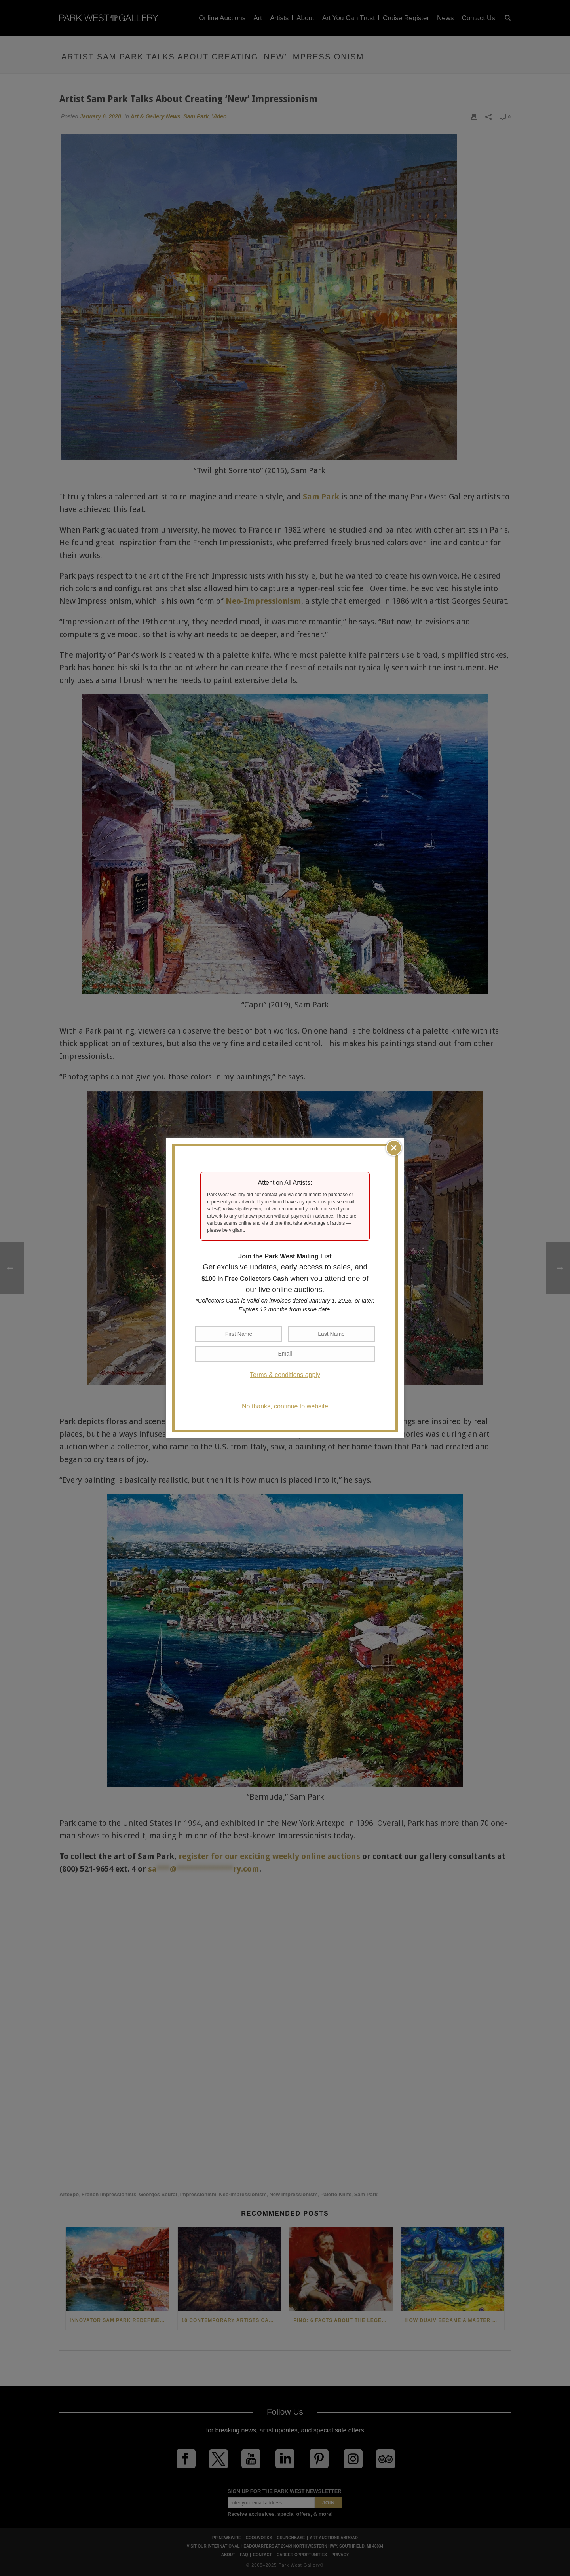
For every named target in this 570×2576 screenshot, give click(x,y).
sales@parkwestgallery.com (234, 1208)
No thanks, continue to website (285, 1406)
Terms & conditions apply (285, 1374)
